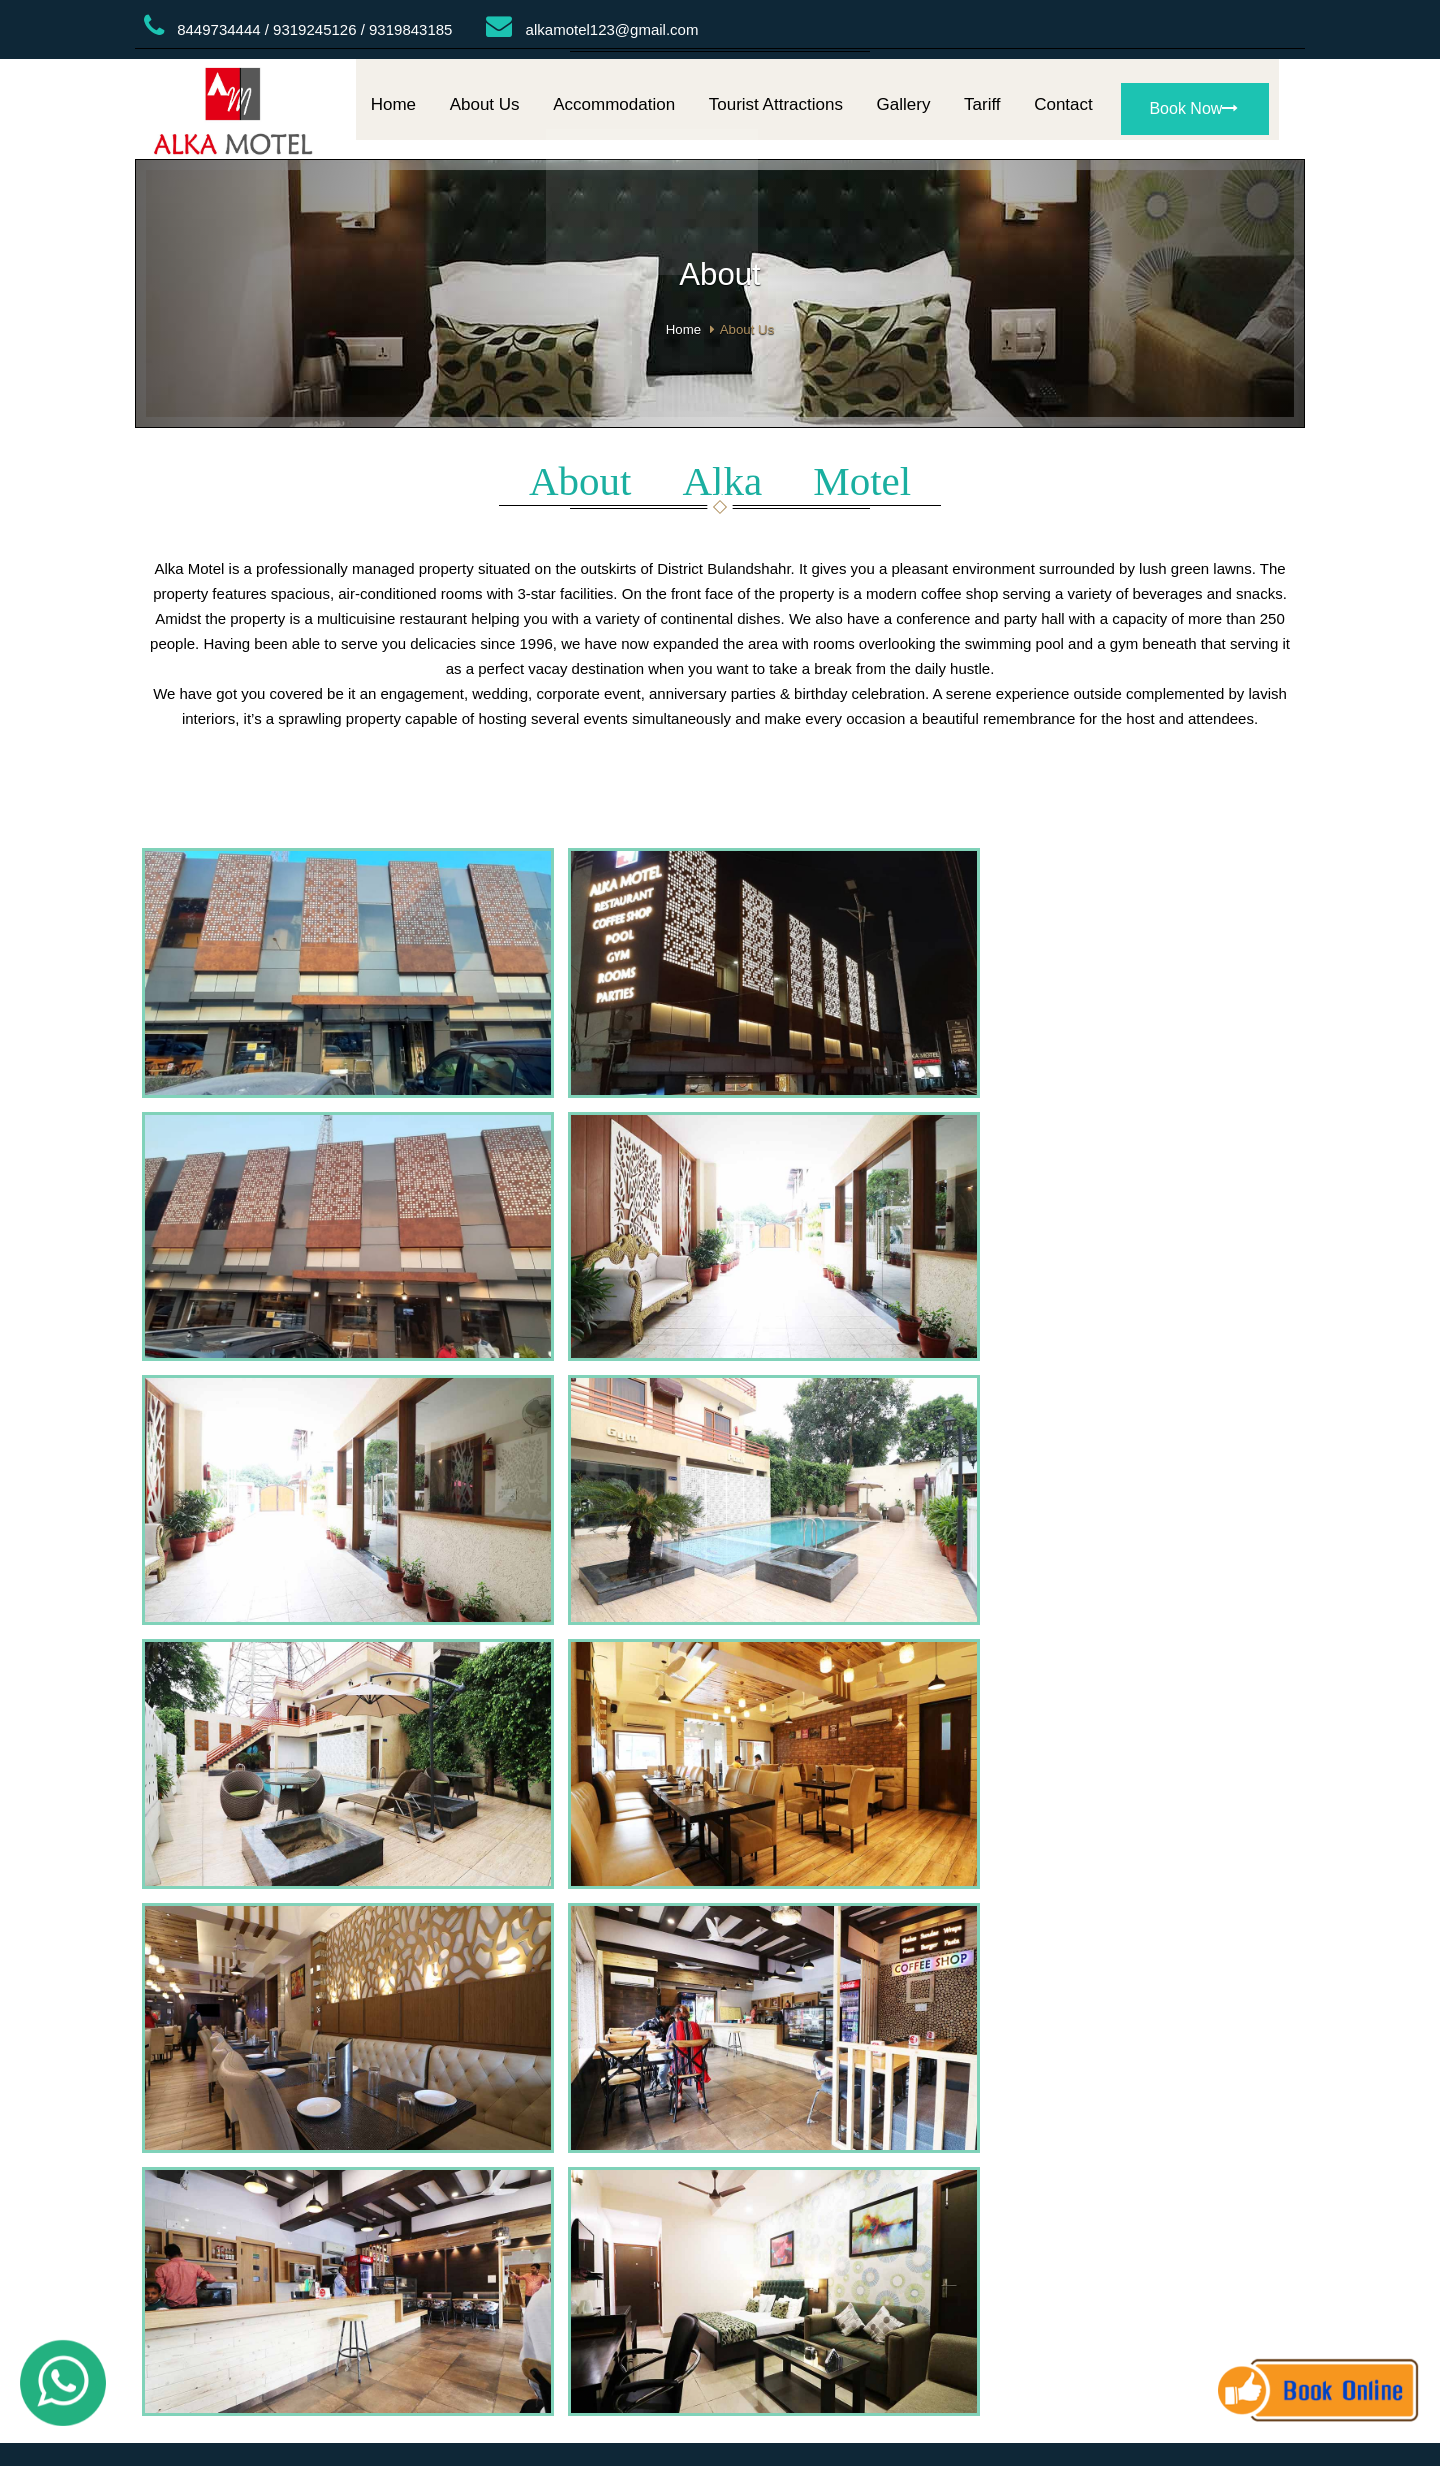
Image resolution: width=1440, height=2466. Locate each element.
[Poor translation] (73, 1990)
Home (393, 111)
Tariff (982, 111)
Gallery (904, 111)
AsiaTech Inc (811, 1854)
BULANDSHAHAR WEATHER (720, 1596)
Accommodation (614, 111)
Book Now (1193, 115)
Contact (1063, 111)
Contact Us (820, 1821)
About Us (485, 111)
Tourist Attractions (776, 111)
